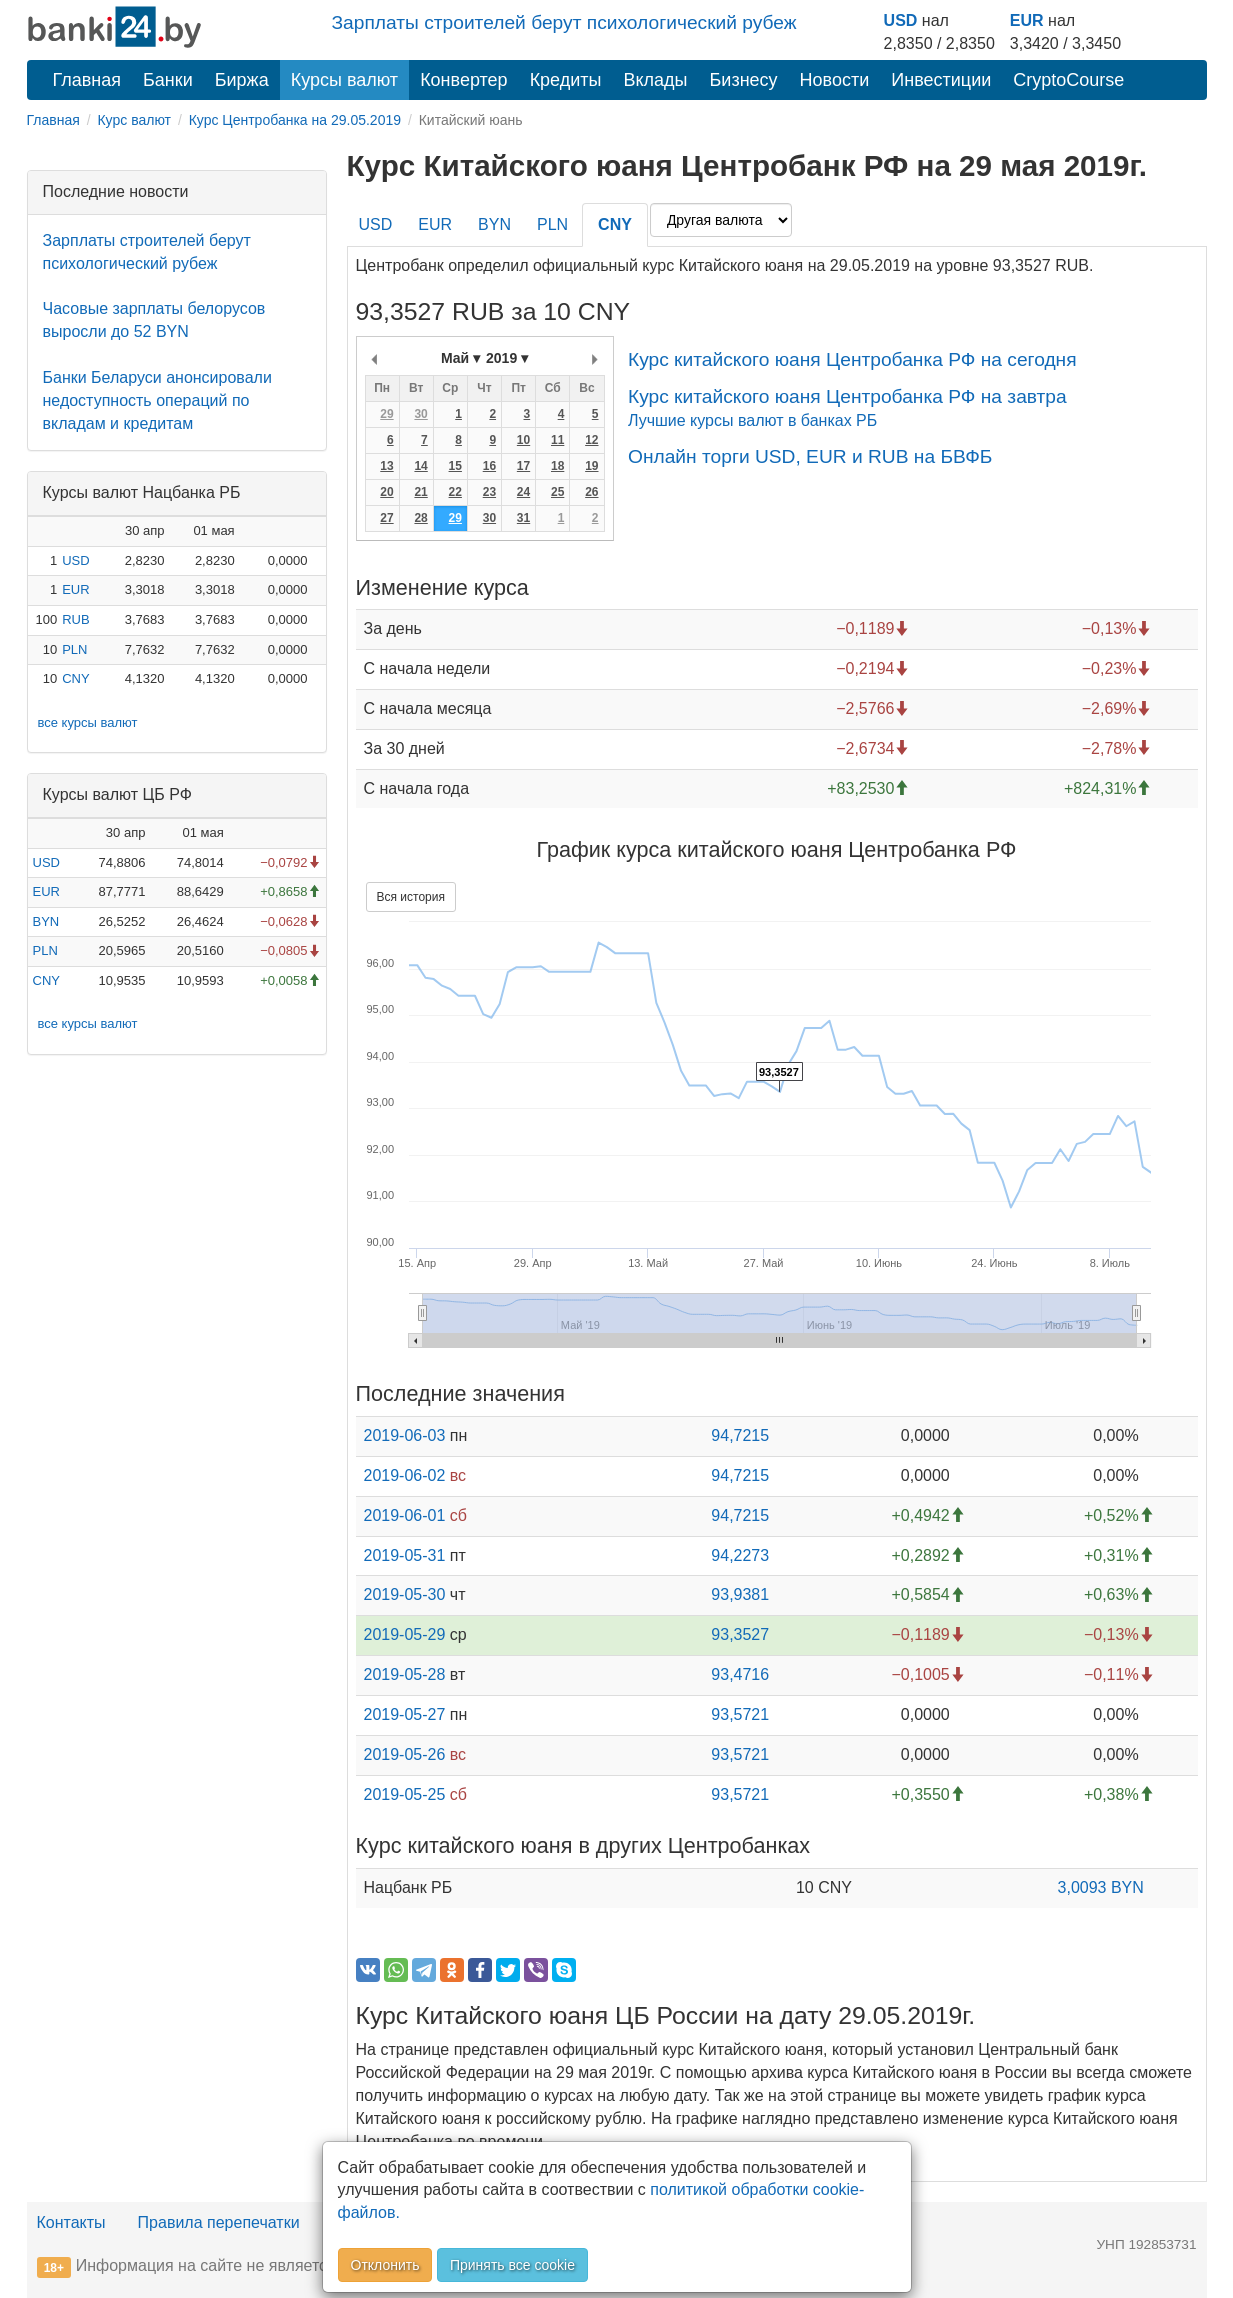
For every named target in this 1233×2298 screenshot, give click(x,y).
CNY (75, 678)
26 (591, 492)
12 (591, 440)
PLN (74, 649)
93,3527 (740, 1634)
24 (523, 492)
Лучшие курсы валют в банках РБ (752, 420)
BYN (46, 921)
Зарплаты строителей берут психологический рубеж (564, 22)
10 (523, 440)
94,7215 (740, 1435)
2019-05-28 (405, 1674)
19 (591, 466)
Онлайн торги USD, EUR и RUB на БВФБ (810, 456)
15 (455, 466)
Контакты (71, 2222)
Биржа (242, 80)
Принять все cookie (512, 2265)
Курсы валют (344, 80)
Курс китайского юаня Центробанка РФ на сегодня (852, 359)
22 (455, 492)
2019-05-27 (405, 1714)
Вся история (411, 897)
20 (386, 492)
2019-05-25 (405, 1794)
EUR (1027, 20)
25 (557, 492)
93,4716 (740, 1674)
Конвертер (464, 80)
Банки (168, 80)
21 (420, 492)
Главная (87, 80)
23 (489, 492)
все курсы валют (88, 722)
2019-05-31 (405, 1555)
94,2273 (740, 1555)
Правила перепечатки (219, 2222)
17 (523, 466)
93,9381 (740, 1594)
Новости (835, 80)
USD (901, 20)
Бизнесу (744, 80)
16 (489, 466)
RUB (75, 619)
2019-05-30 (405, 1594)
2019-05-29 (405, 1634)
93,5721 (740, 1714)
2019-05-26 (405, 1754)
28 (420, 518)
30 (420, 414)
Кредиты (566, 80)
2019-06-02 (405, 1475)
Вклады (655, 80)
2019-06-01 (405, 1515)
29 (386, 414)
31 (523, 518)
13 (386, 466)
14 (420, 466)
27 (386, 518)
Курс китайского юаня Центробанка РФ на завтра (847, 396)
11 (557, 440)
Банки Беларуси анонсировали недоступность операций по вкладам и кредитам (157, 400)
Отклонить (385, 2265)
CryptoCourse (1068, 80)
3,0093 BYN (1101, 1887)
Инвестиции (941, 80)
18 (557, 466)
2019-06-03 (405, 1435)
